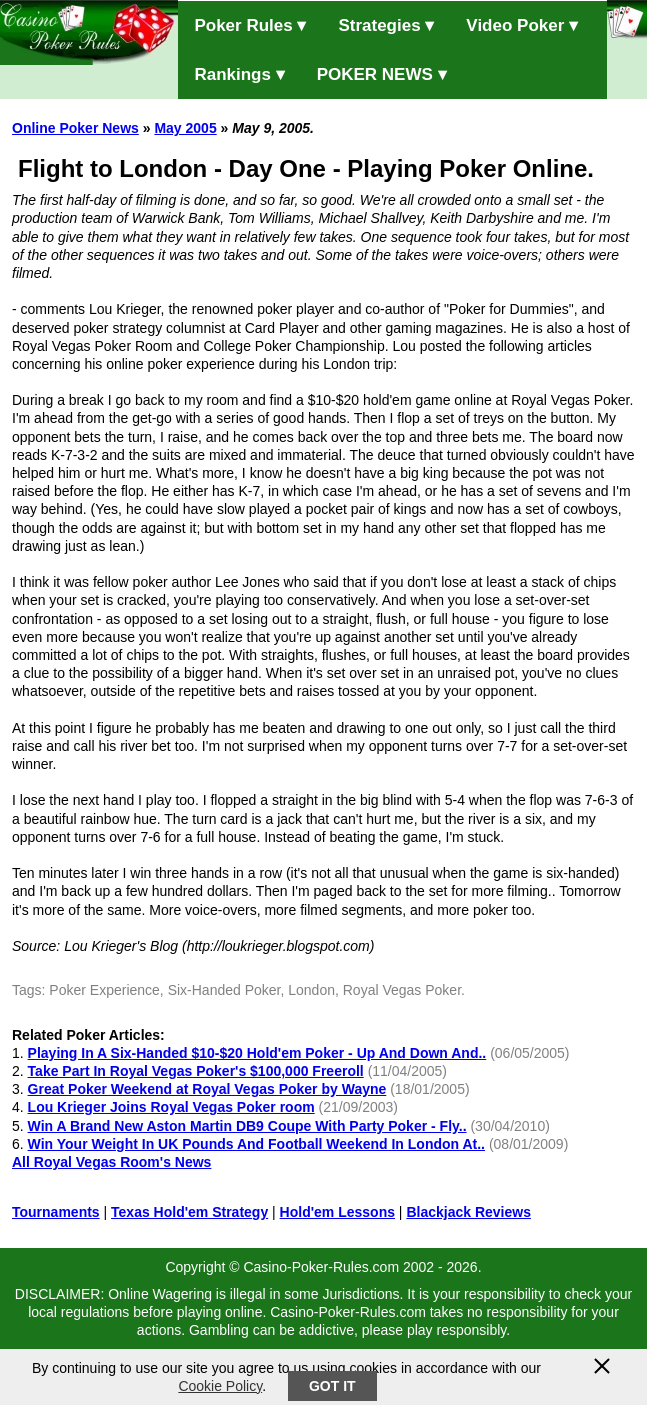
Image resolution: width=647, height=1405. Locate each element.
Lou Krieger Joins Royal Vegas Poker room (171, 1107)
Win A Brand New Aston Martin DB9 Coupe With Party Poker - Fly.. (247, 1126)
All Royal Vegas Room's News (111, 1162)
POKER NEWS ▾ (382, 74)
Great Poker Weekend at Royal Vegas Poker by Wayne (207, 1089)
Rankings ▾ (239, 74)
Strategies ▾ (386, 25)
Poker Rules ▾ (250, 25)
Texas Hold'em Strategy (189, 1212)
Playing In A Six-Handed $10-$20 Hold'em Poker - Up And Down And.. (257, 1053)
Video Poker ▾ (522, 25)
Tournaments (56, 1212)
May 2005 (185, 128)
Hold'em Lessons (337, 1212)
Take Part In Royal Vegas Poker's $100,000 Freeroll (196, 1071)
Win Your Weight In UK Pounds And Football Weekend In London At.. (256, 1144)
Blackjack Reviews (468, 1212)
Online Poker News (75, 128)
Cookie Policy (220, 1386)
